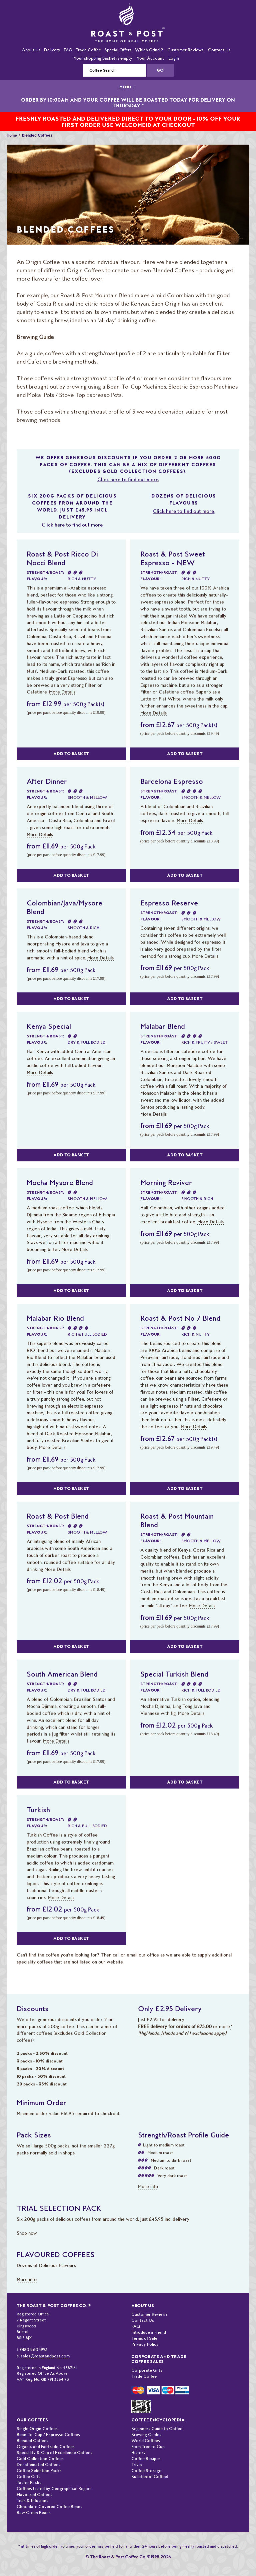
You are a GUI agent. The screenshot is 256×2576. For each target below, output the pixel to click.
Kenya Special (49, 1026)
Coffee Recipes (146, 2458)
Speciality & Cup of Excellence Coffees (54, 2452)
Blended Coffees (32, 2440)
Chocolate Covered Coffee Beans (49, 2506)
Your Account (150, 58)
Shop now (27, 2233)
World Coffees (145, 2440)
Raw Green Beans (34, 2512)
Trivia (136, 2464)
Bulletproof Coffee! (149, 2476)
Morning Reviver (166, 1182)
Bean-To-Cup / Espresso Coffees (48, 2434)
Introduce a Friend (148, 2332)
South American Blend (62, 1674)
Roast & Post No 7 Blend (180, 1318)
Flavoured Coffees (34, 2494)
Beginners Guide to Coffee (156, 2428)
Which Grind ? (149, 49)
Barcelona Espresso (171, 781)
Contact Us (219, 49)
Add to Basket (71, 753)
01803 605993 (34, 2349)
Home (12, 135)
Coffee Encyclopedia (158, 2419)
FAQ (68, 49)
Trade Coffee (88, 49)
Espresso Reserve (169, 902)
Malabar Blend (162, 1026)
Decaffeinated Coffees (38, 2464)
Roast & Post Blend (58, 1516)
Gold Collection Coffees (40, 2458)
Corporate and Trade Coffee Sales (158, 2359)
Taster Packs (29, 2482)
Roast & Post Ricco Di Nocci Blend (62, 558)
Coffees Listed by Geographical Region (54, 2488)
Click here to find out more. (128, 480)
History (138, 2452)
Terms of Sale (144, 2338)
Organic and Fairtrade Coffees (46, 2446)
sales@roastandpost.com (45, 2355)
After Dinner (47, 781)
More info (148, 2186)
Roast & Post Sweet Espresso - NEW (172, 558)
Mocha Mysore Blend (60, 1182)
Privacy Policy (145, 2344)
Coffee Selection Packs (39, 2470)
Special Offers (118, 49)
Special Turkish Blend (174, 1674)
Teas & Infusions (32, 2500)
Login (173, 58)
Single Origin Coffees (37, 2428)
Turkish (38, 1809)
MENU (128, 87)
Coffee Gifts (28, 2476)
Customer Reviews (185, 49)
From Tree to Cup (148, 2446)
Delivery (52, 49)
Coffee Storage (146, 2470)
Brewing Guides (146, 2434)
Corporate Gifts (146, 2370)
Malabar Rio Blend (55, 1318)
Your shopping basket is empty (103, 58)
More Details (62, 691)
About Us (31, 49)
